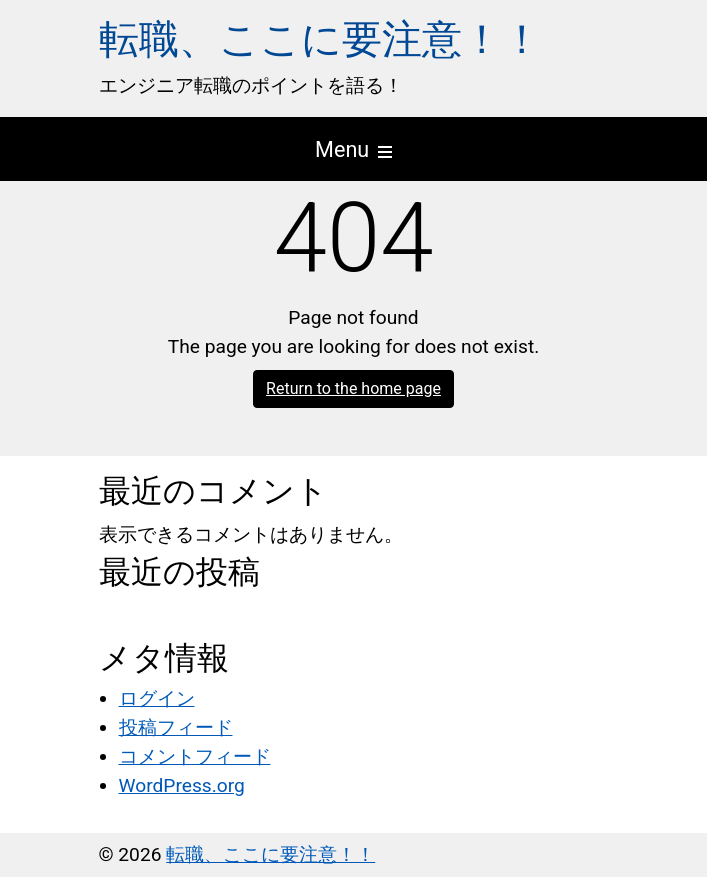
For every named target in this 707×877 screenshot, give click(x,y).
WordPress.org (182, 785)
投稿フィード (176, 727)
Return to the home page (353, 388)
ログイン (157, 698)
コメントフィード (195, 756)
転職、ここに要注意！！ (320, 39)
